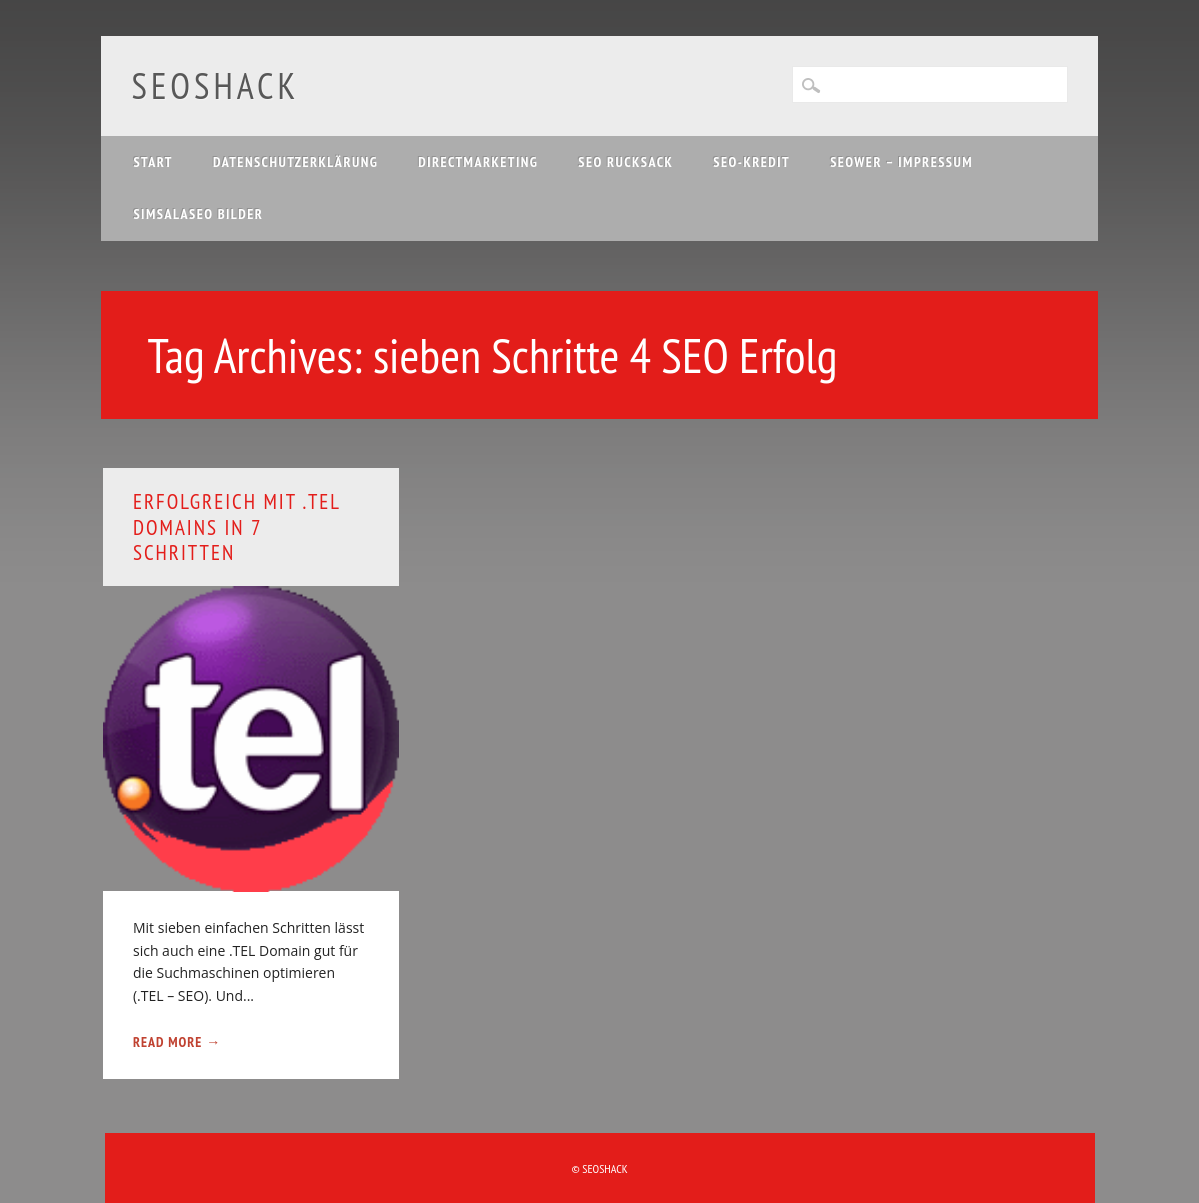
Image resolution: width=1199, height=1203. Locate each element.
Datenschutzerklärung (295, 162)
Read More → (177, 1042)
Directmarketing (478, 162)
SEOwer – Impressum (901, 162)
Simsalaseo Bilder (198, 214)
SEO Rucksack (625, 162)
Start (153, 162)
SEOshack (215, 85)
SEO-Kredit (751, 162)
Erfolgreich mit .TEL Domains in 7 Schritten (236, 526)
